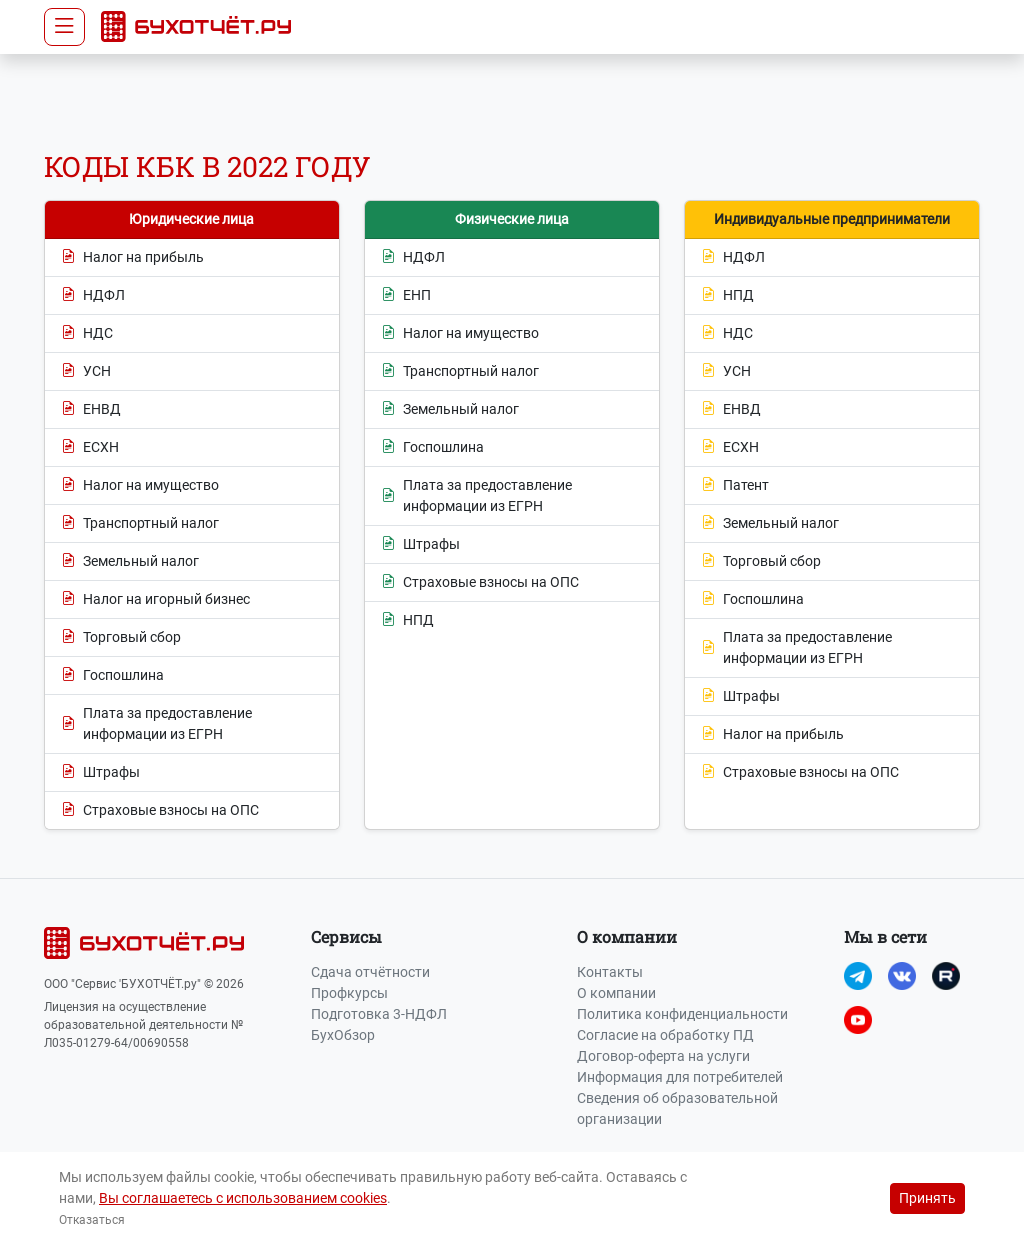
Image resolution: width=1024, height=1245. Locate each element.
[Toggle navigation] (64, 27)
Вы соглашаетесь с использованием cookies (243, 1198)
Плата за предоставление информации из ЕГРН (156, 723)
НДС (87, 333)
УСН (86, 371)
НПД (407, 620)
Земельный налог (130, 561)
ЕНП (406, 295)
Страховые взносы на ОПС (160, 810)
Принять (927, 1198)
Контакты (610, 972)
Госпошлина (112, 675)
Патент (735, 485)
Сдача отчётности (370, 972)
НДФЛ (93, 295)
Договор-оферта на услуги (663, 1056)
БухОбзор (343, 1035)
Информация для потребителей (680, 1077)
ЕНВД (91, 409)
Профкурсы (349, 993)
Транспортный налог (140, 523)
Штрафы (100, 772)
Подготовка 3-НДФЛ (379, 1014)
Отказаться (92, 1220)
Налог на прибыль (132, 257)
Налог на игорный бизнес (155, 599)
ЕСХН (90, 447)
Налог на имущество (140, 485)
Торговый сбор (121, 637)
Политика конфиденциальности (682, 1014)
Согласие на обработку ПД (665, 1035)
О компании (616, 993)
